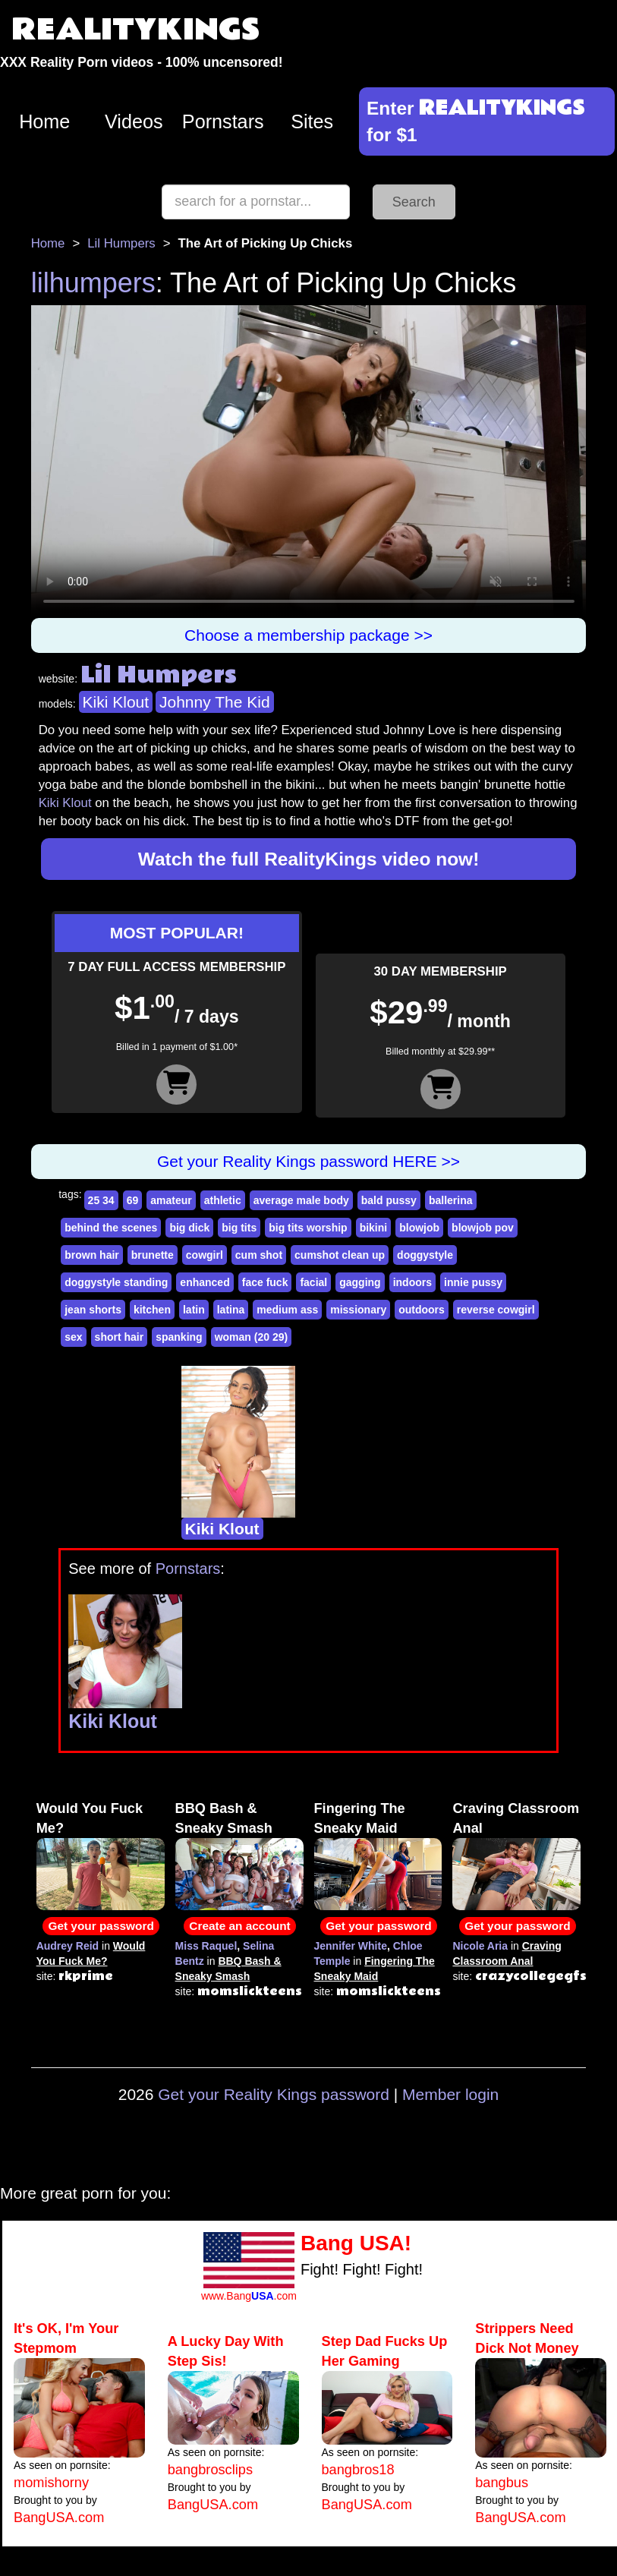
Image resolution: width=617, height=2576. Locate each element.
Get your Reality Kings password (273, 2094)
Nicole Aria (480, 1946)
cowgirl (204, 1255)
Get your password (100, 1925)
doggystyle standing (116, 1282)
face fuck (265, 1282)
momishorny (51, 2482)
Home (44, 121)
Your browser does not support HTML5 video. (309, 461)
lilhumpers (93, 282)
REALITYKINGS (135, 30)
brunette (152, 1255)
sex (73, 1337)
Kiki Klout (116, 702)
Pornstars (223, 121)
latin (194, 1310)
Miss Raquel (206, 1946)
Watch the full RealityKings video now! (309, 859)
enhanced (204, 1282)
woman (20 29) (251, 1337)
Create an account (239, 1925)
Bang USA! (356, 2243)
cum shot (258, 1255)
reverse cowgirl (496, 1310)
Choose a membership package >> (308, 635)
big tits (239, 1228)
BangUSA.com (59, 2517)
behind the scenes (111, 1228)
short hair (119, 1337)
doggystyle (425, 1255)
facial (313, 1282)
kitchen (152, 1310)
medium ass (287, 1310)
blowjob (419, 1228)
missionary (358, 1310)
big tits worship (308, 1228)
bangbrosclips (210, 2469)
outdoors (421, 1310)
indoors (412, 1282)
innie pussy (473, 1282)
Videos (134, 121)
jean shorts (93, 1310)
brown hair (92, 1255)
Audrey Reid (67, 1946)
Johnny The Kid (214, 702)
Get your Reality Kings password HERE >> (308, 1161)
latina (231, 1310)
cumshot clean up (339, 1255)
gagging (359, 1282)
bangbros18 (358, 2469)
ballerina (451, 1200)
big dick (189, 1228)
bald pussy (389, 1200)
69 (133, 1200)
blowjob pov (483, 1228)
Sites (312, 121)
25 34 (101, 1200)
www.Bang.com (249, 2296)
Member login (450, 2094)
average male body (301, 1200)
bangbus (501, 2482)
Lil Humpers (121, 243)
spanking (179, 1337)
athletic (222, 1200)
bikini (374, 1228)
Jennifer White (350, 1946)
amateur (170, 1200)
